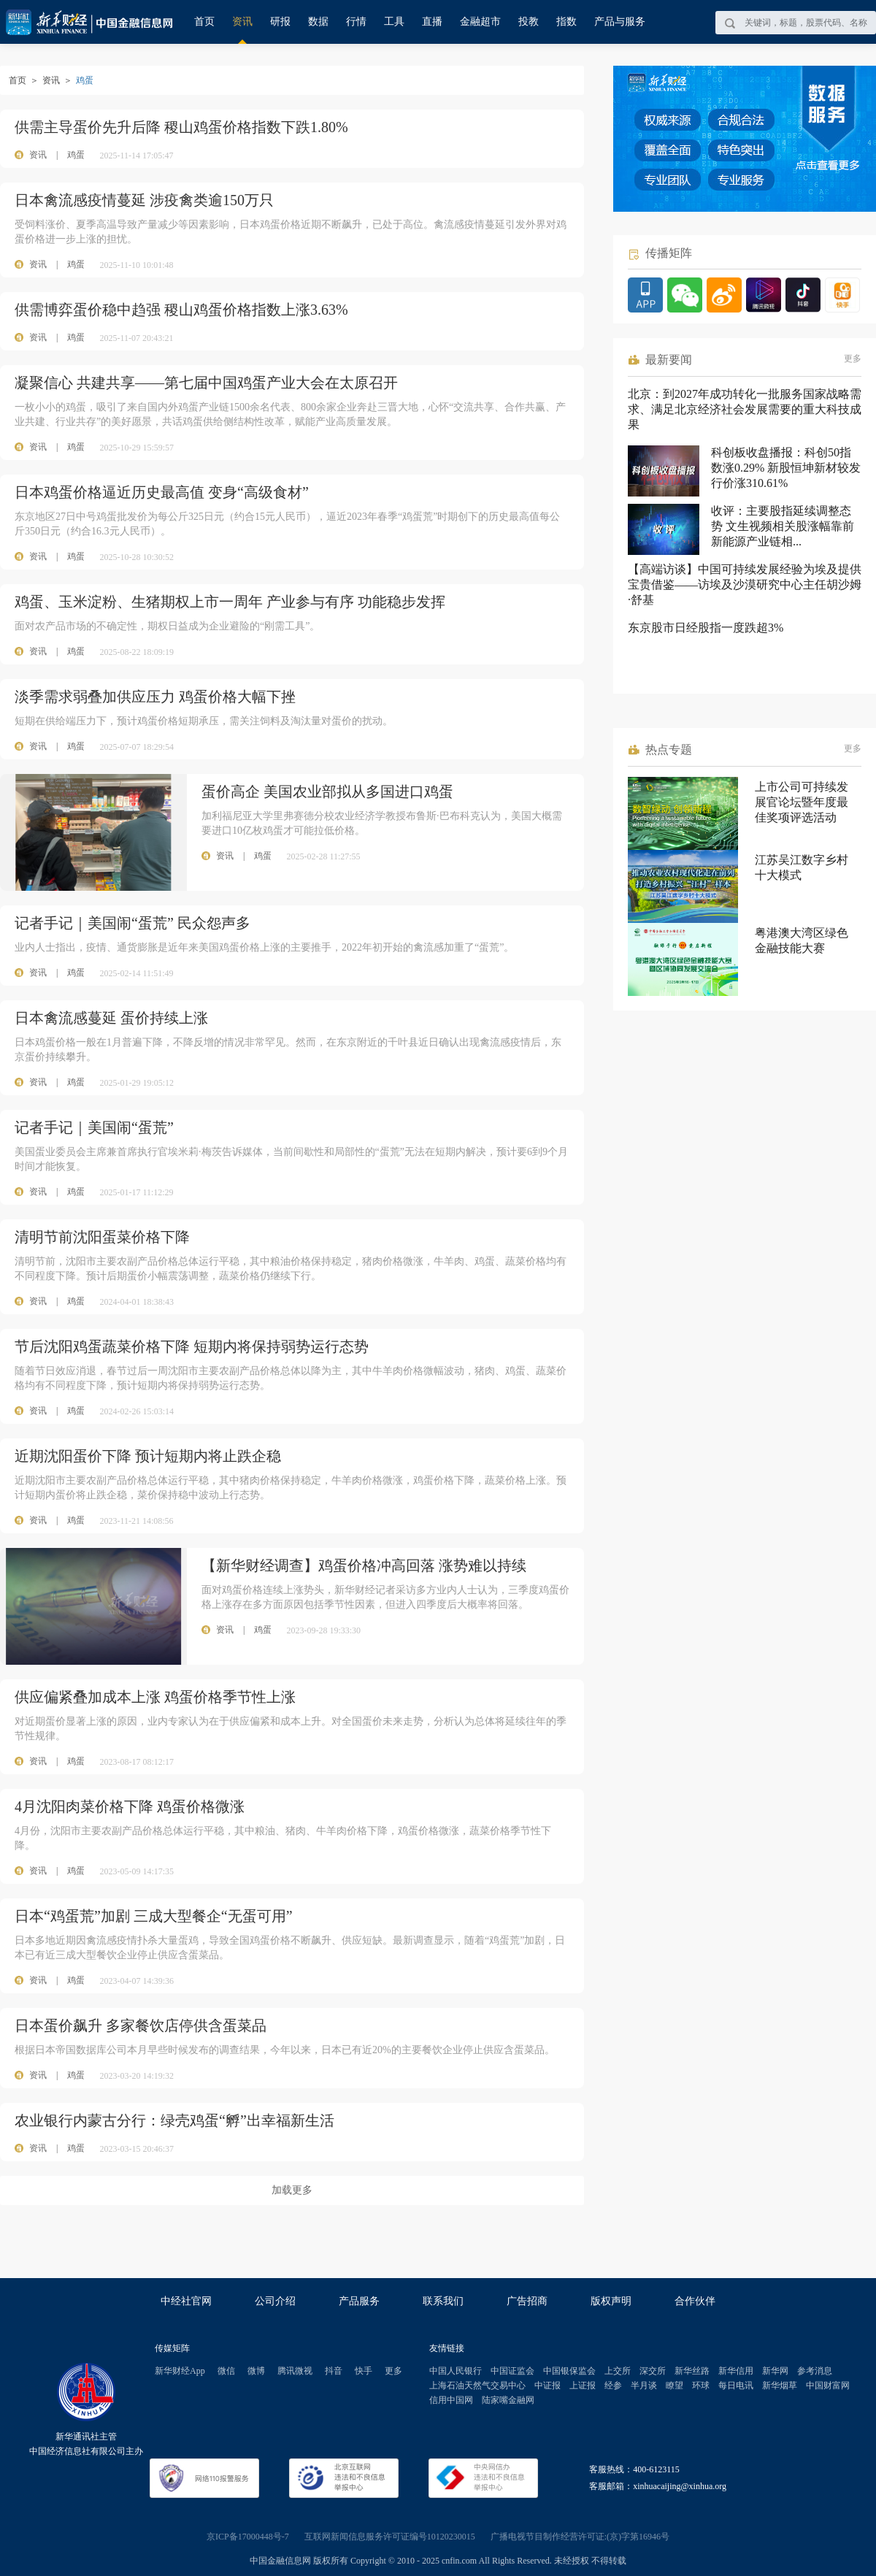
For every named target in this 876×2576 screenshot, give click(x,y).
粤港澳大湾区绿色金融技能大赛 (801, 940)
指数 (566, 21)
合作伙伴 (695, 2301)
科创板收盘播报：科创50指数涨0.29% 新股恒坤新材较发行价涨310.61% (786, 467)
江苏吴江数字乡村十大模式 (801, 867)
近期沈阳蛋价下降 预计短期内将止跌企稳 (148, 1456)
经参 (613, 2385)
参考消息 (814, 2371)
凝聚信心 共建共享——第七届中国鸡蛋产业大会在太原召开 (206, 383)
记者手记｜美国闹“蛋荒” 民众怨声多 (132, 923)
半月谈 (644, 2385)
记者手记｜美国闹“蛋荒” (94, 1127)
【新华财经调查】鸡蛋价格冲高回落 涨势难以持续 (363, 1565)
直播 (432, 21)
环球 (701, 2385)
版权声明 (611, 2301)
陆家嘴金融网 (508, 2400)
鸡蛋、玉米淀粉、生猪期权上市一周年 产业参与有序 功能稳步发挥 (230, 602)
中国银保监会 (569, 2371)
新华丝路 (692, 2371)
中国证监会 (512, 2371)
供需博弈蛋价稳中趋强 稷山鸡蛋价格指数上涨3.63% (181, 310)
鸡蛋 (76, 155)
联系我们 (443, 2301)
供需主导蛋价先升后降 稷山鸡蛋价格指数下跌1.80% (181, 127)
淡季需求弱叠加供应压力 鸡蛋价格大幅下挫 (155, 697)
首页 (204, 21)
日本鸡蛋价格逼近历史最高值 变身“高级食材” (162, 492)
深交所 (652, 2371)
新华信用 (735, 2371)
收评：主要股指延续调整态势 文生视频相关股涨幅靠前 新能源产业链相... (782, 526)
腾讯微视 (294, 2371)
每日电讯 (735, 2385)
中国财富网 (828, 2385)
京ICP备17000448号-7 (248, 2536)
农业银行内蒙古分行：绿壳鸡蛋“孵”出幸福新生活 (174, 2120)
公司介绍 (275, 2301)
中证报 (547, 2385)
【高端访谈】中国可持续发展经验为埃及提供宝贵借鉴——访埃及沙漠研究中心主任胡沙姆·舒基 (744, 584)
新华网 (775, 2371)
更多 (852, 358)
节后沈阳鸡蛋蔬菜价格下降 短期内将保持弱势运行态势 (192, 1346)
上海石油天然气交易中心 (477, 2385)
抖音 (333, 2371)
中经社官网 (186, 2301)
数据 (318, 21)
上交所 (617, 2371)
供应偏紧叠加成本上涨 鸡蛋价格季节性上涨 (155, 1697)
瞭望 (674, 2385)
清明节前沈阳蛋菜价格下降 (102, 1237)
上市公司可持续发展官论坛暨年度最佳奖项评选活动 (801, 802)
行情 (356, 21)
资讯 (242, 21)
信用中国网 (451, 2400)
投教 (528, 21)
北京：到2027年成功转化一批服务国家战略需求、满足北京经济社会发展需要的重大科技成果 (744, 409)
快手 (363, 2371)
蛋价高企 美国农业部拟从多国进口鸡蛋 (327, 791)
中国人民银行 (455, 2371)
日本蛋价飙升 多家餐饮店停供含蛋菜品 (140, 2025)
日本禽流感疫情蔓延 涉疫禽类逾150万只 (144, 200)
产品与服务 (619, 21)
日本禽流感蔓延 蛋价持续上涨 (111, 1018)
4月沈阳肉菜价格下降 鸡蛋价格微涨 (130, 1806)
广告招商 (527, 2301)
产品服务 (359, 2301)
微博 (256, 2371)
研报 (280, 21)
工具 (394, 21)
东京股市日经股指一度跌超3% (705, 627)
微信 (226, 2371)
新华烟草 (779, 2385)
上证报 (582, 2385)
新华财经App (180, 2371)
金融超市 (480, 21)
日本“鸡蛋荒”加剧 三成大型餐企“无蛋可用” (154, 1916)
